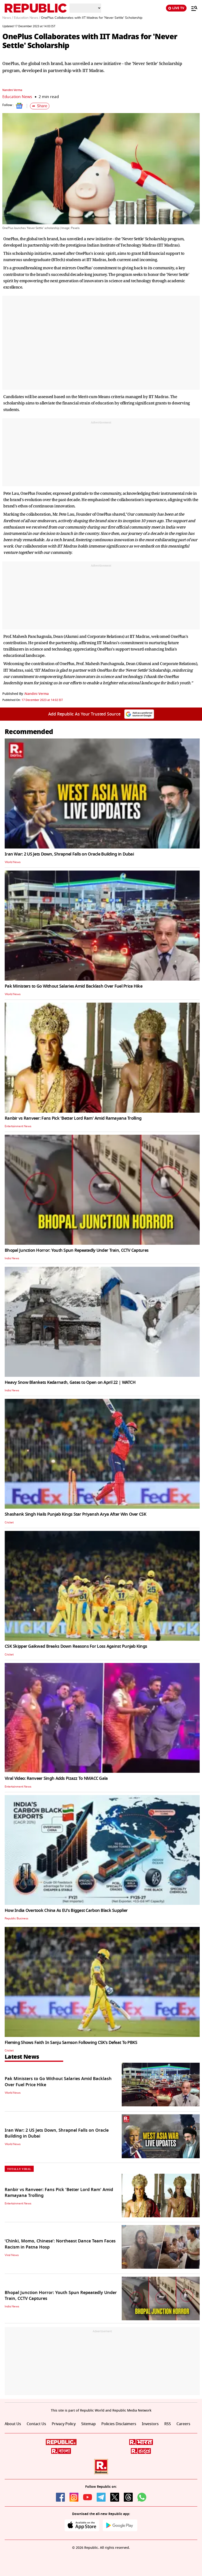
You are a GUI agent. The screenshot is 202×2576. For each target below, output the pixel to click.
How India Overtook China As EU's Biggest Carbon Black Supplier (66, 1910)
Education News (17, 97)
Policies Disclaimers (118, 2424)
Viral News (12, 2255)
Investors (150, 2424)
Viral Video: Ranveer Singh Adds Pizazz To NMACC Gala (56, 1778)
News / (7, 17)
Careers (183, 2424)
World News (13, 862)
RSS (167, 2424)
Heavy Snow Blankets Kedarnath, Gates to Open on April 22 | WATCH (70, 1382)
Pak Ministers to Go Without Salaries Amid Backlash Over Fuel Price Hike (73, 986)
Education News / (27, 17)
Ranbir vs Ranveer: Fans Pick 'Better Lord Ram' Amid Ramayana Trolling (73, 1118)
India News (12, 1258)
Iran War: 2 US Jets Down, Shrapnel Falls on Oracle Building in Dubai (69, 854)
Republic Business (16, 1918)
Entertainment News (18, 1126)
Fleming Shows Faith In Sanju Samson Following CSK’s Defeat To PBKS (71, 2042)
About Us (13, 2424)
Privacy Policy (64, 2424)
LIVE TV (176, 8)
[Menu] (192, 8)
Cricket (9, 1522)
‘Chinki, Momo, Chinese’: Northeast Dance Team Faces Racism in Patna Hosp (60, 2244)
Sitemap (88, 2424)
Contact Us (36, 2424)
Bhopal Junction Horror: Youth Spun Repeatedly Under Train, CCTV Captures (76, 1250)
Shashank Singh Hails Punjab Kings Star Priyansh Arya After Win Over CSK (75, 1514)
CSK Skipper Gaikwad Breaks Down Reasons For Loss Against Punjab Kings (76, 1646)
